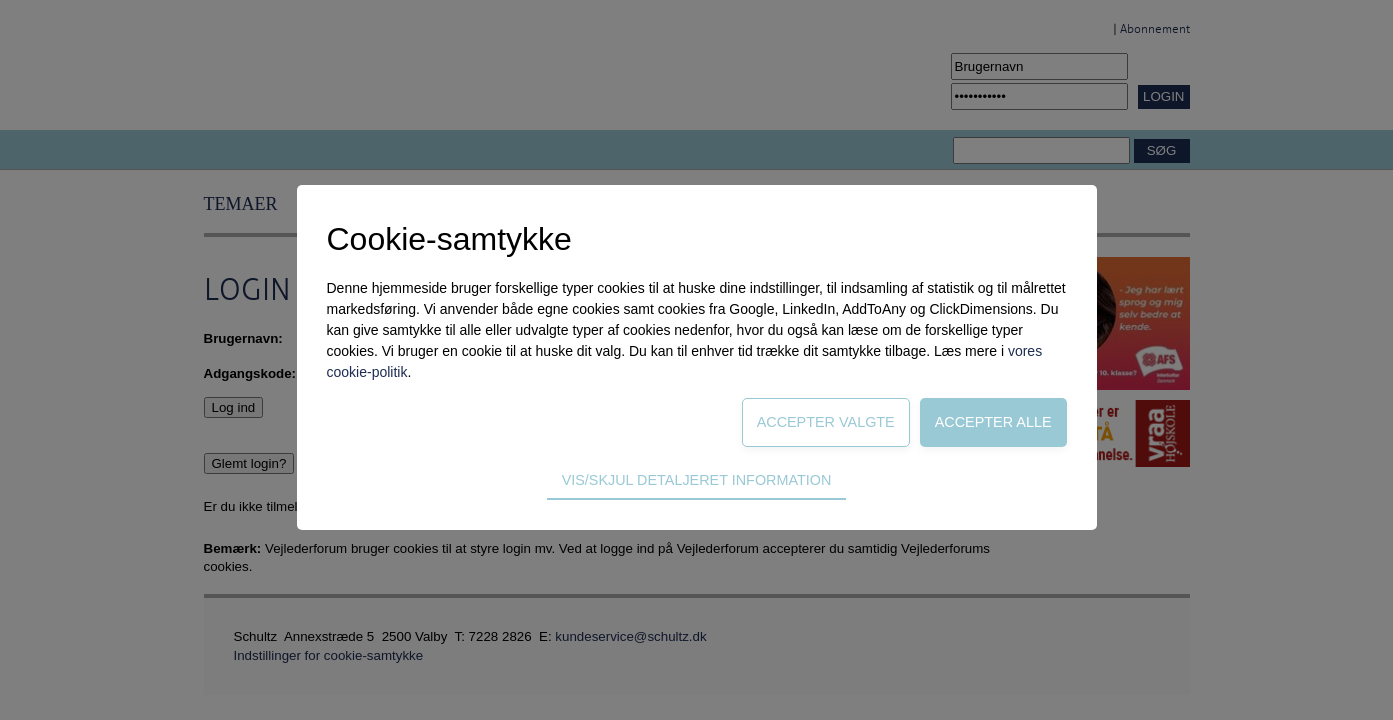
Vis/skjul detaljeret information (697, 480)
